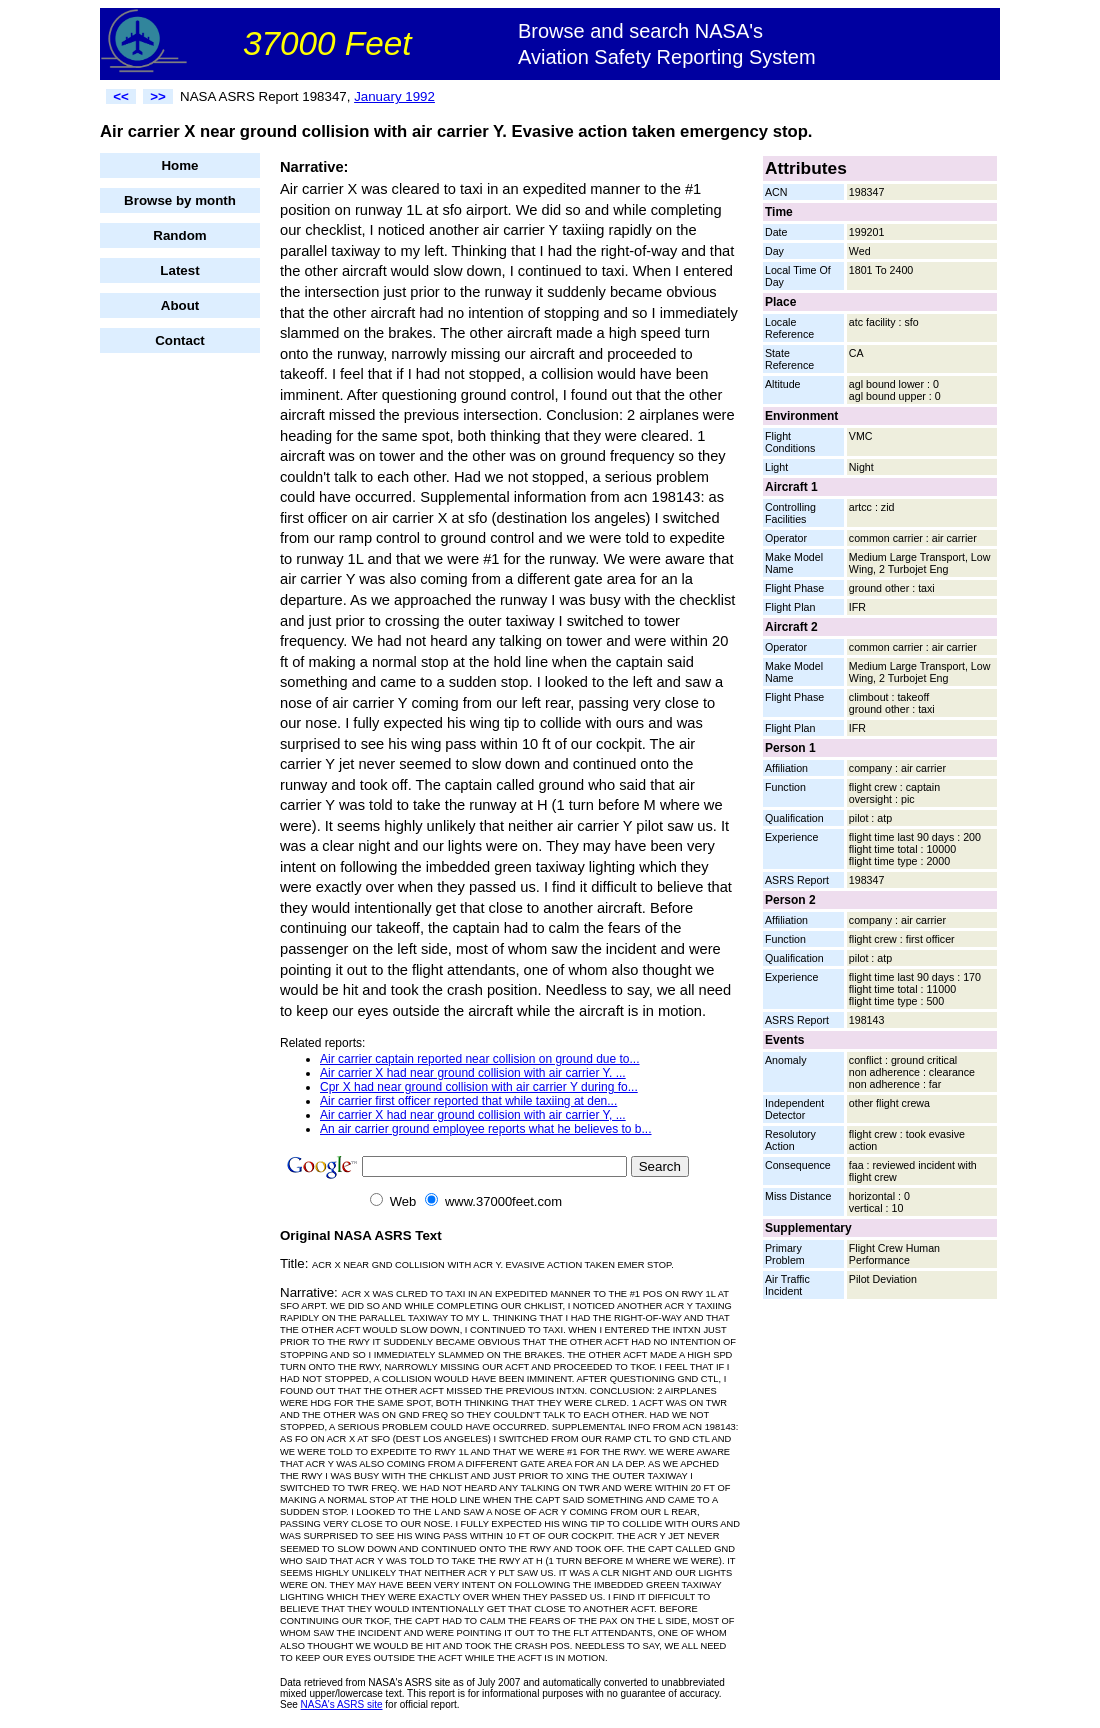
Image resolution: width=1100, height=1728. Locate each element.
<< (121, 96)
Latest (179, 270)
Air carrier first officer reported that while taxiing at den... (468, 1101)
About (180, 305)
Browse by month (180, 200)
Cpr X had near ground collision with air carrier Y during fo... (479, 1087)
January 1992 (394, 96)
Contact (180, 340)
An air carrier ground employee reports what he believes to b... (486, 1129)
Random (179, 235)
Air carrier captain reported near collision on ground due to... (480, 1059)
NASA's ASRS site (342, 1704)
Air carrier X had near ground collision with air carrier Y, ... (473, 1115)
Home (179, 165)
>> (158, 96)
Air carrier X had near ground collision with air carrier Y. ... (473, 1073)
